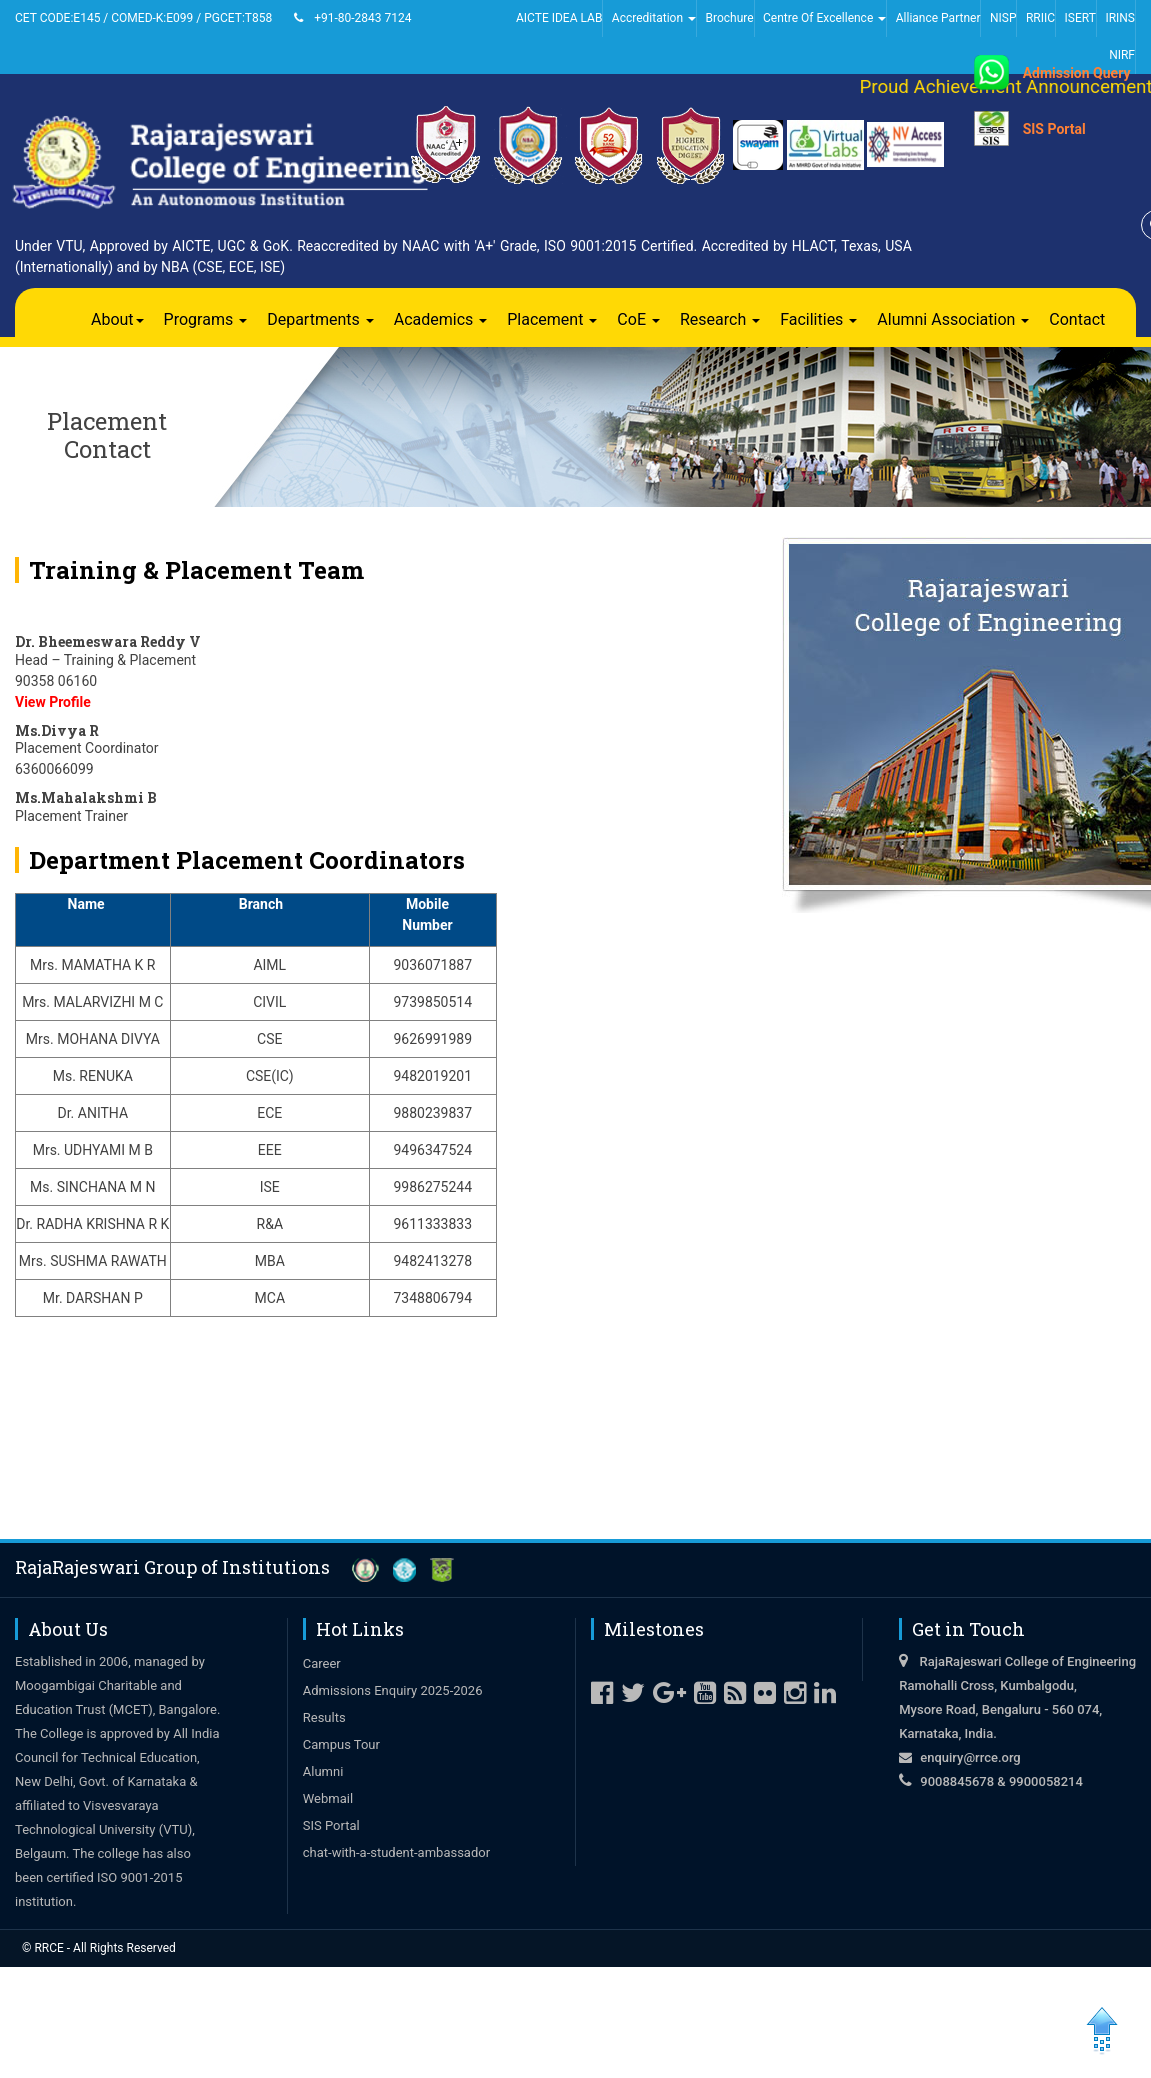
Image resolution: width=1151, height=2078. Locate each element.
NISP (1003, 18)
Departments (320, 319)
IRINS (1120, 18)
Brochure (729, 18)
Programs (206, 319)
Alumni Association (953, 319)
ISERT (1080, 18)
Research (720, 319)
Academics (441, 319)
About (117, 319)
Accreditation (654, 18)
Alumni (323, 1771)
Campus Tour (341, 1744)
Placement (552, 319)
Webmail (328, 1798)
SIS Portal (1054, 129)
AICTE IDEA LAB (559, 18)
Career (322, 1663)
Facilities (818, 319)
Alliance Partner (938, 18)
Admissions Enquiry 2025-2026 (393, 1690)
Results (324, 1717)
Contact (1077, 319)
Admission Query (1077, 73)
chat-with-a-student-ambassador (396, 1852)
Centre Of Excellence (824, 18)
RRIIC (1040, 18)
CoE (638, 319)
